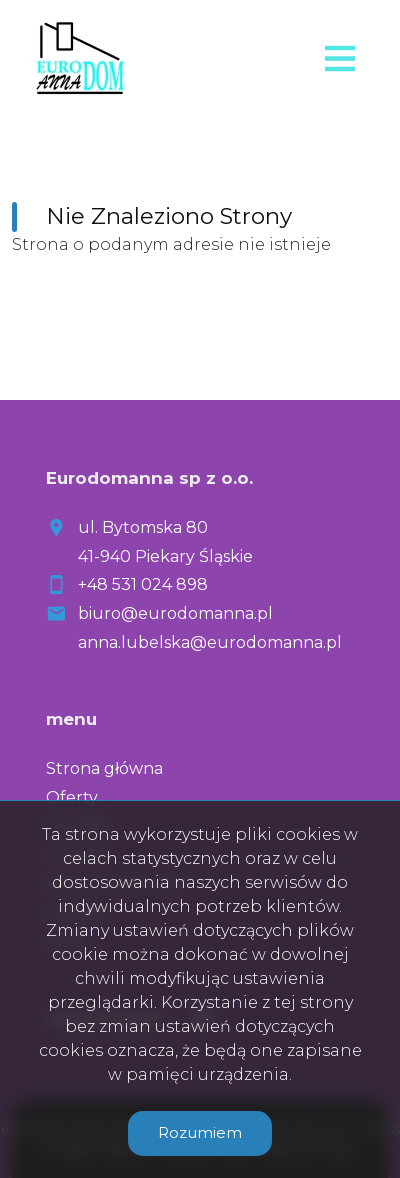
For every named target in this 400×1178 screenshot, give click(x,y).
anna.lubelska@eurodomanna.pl (210, 642)
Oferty (72, 797)
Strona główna (104, 768)
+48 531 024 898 (143, 584)
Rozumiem (200, 1132)
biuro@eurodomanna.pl (175, 613)
